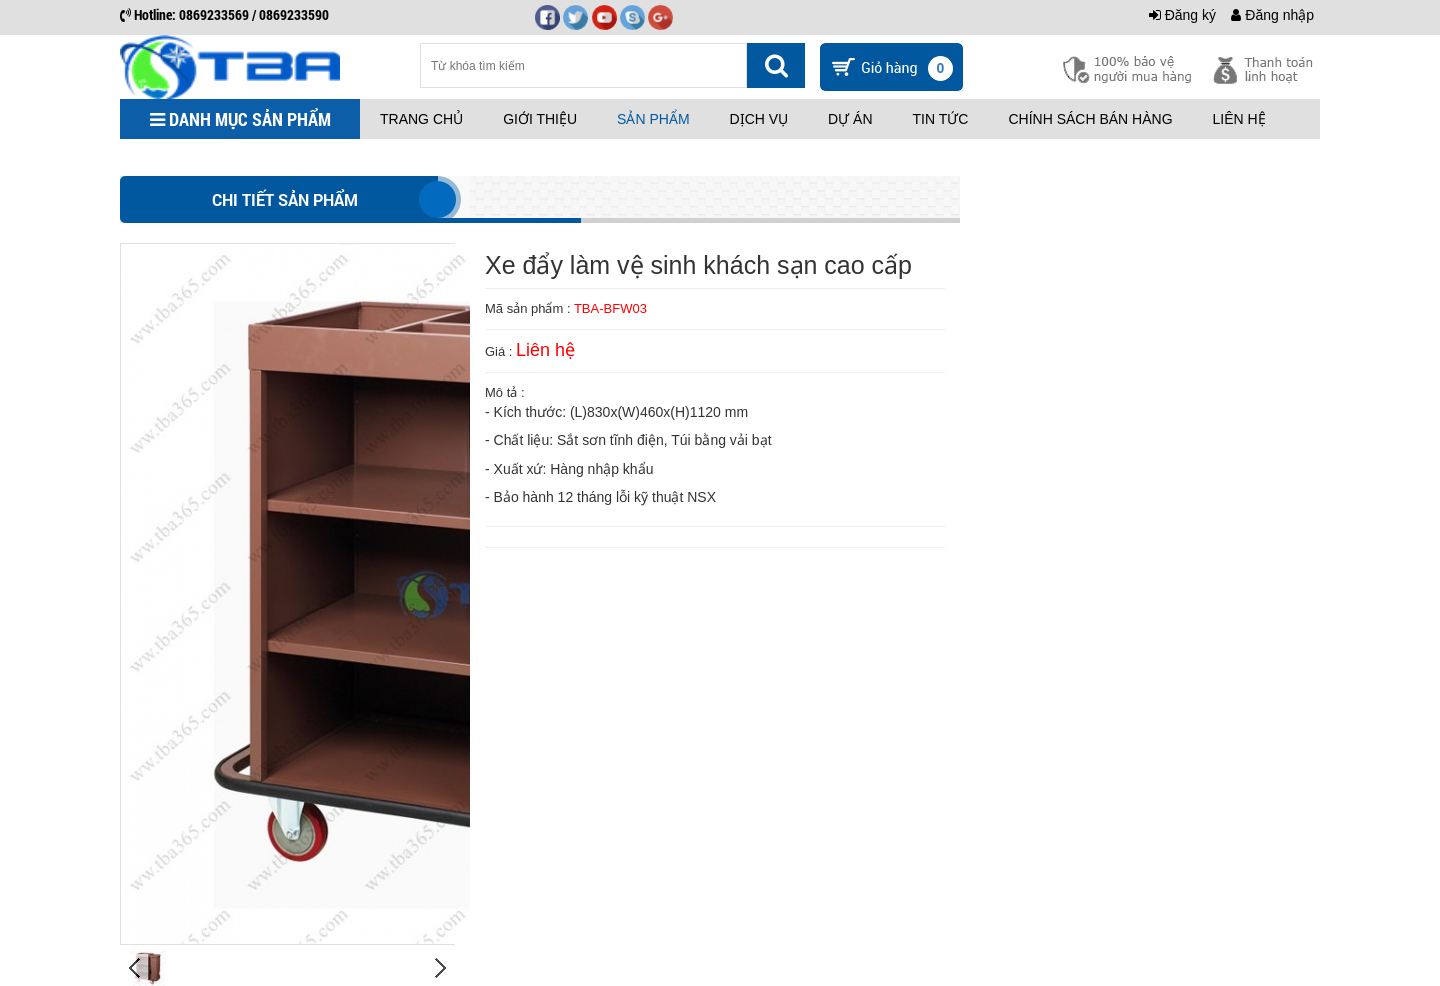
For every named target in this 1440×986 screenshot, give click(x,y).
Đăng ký (1182, 15)
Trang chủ (421, 119)
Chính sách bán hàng (1090, 119)
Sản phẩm (653, 119)
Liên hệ (1239, 119)
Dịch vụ (759, 119)
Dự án (850, 119)
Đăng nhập (1272, 15)
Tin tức (941, 119)
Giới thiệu (540, 119)
